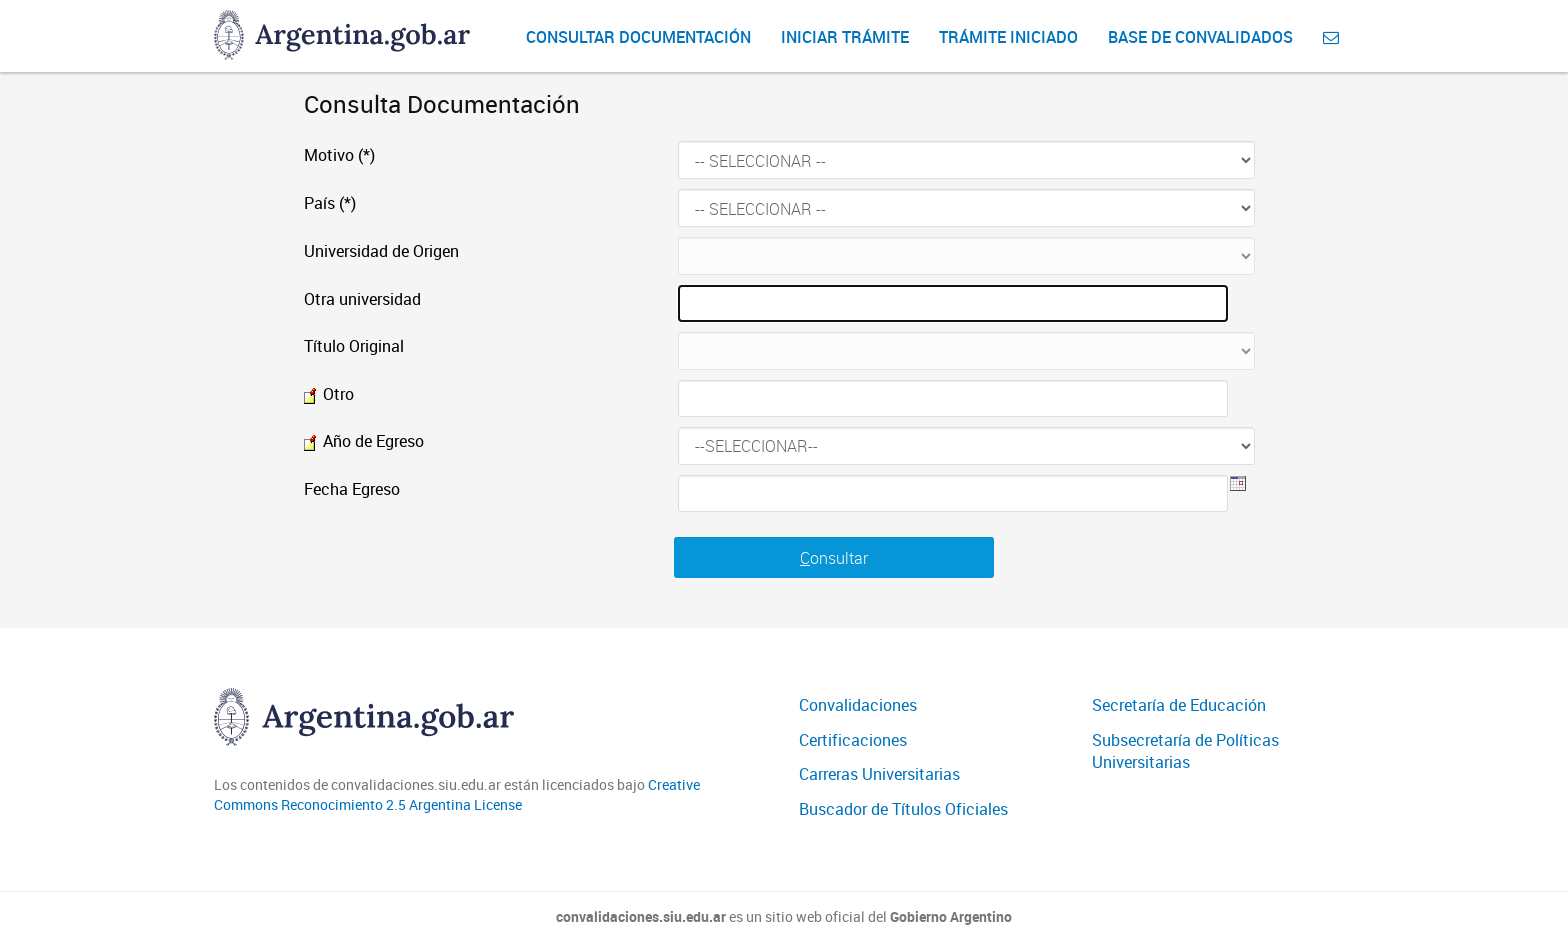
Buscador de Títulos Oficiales (903, 809)
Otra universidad (362, 299)
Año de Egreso (364, 441)
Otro (329, 394)
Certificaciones (853, 740)
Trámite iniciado (1008, 37)
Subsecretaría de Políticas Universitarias (1185, 751)
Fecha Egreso (352, 489)
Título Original (354, 346)
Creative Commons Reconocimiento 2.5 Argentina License (457, 794)
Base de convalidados (1200, 37)
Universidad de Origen (381, 251)
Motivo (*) (339, 155)
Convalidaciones (858, 705)
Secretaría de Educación (1179, 705)
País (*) (330, 203)
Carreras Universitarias (879, 774)
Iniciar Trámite (845, 37)
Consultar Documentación (638, 37)
